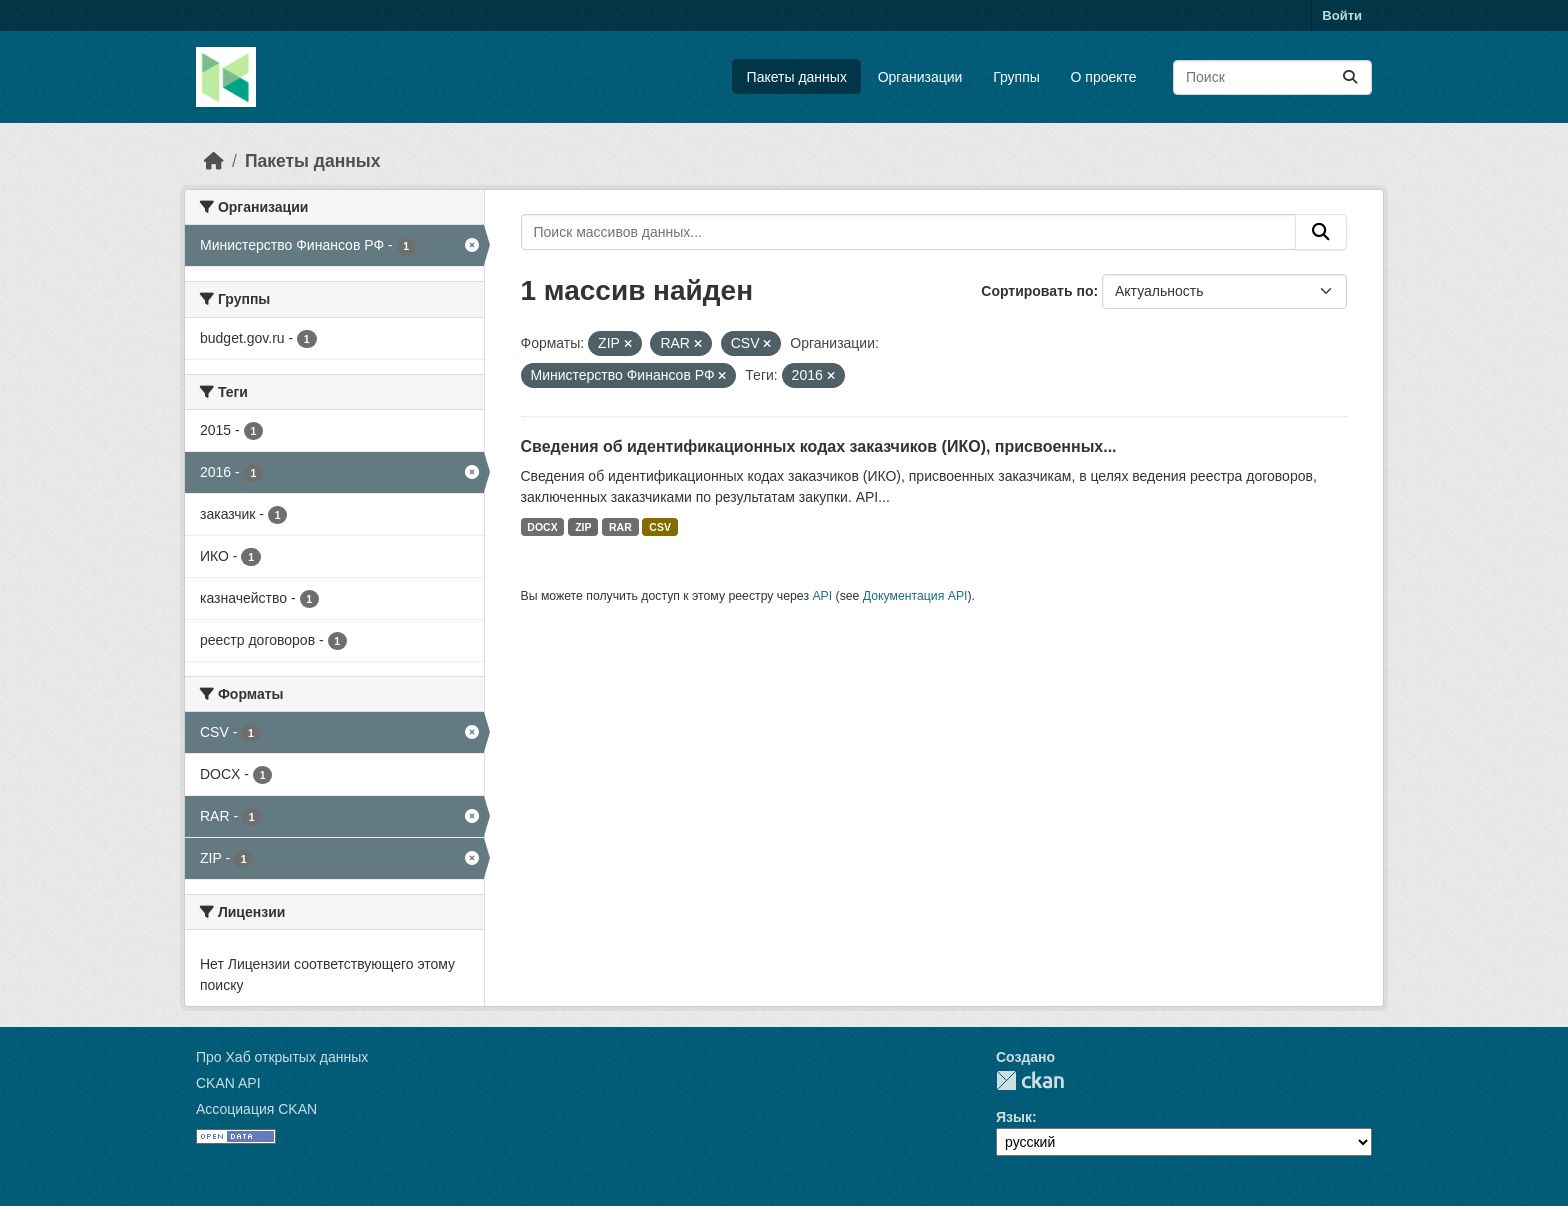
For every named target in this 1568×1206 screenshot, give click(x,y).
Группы (1016, 77)
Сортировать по (1037, 291)
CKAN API (228, 1083)
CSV (660, 527)
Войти (1342, 15)
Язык (1014, 1117)
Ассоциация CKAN (256, 1109)
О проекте (1104, 77)
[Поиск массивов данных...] (1272, 77)
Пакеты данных (797, 77)
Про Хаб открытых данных (282, 1057)
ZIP (583, 527)
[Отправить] (1350, 77)
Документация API (915, 596)
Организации (920, 77)
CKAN (1030, 1080)
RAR (620, 527)
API (822, 596)
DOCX (542, 527)
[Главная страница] (214, 161)
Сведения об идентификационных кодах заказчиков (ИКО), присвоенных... (819, 446)
